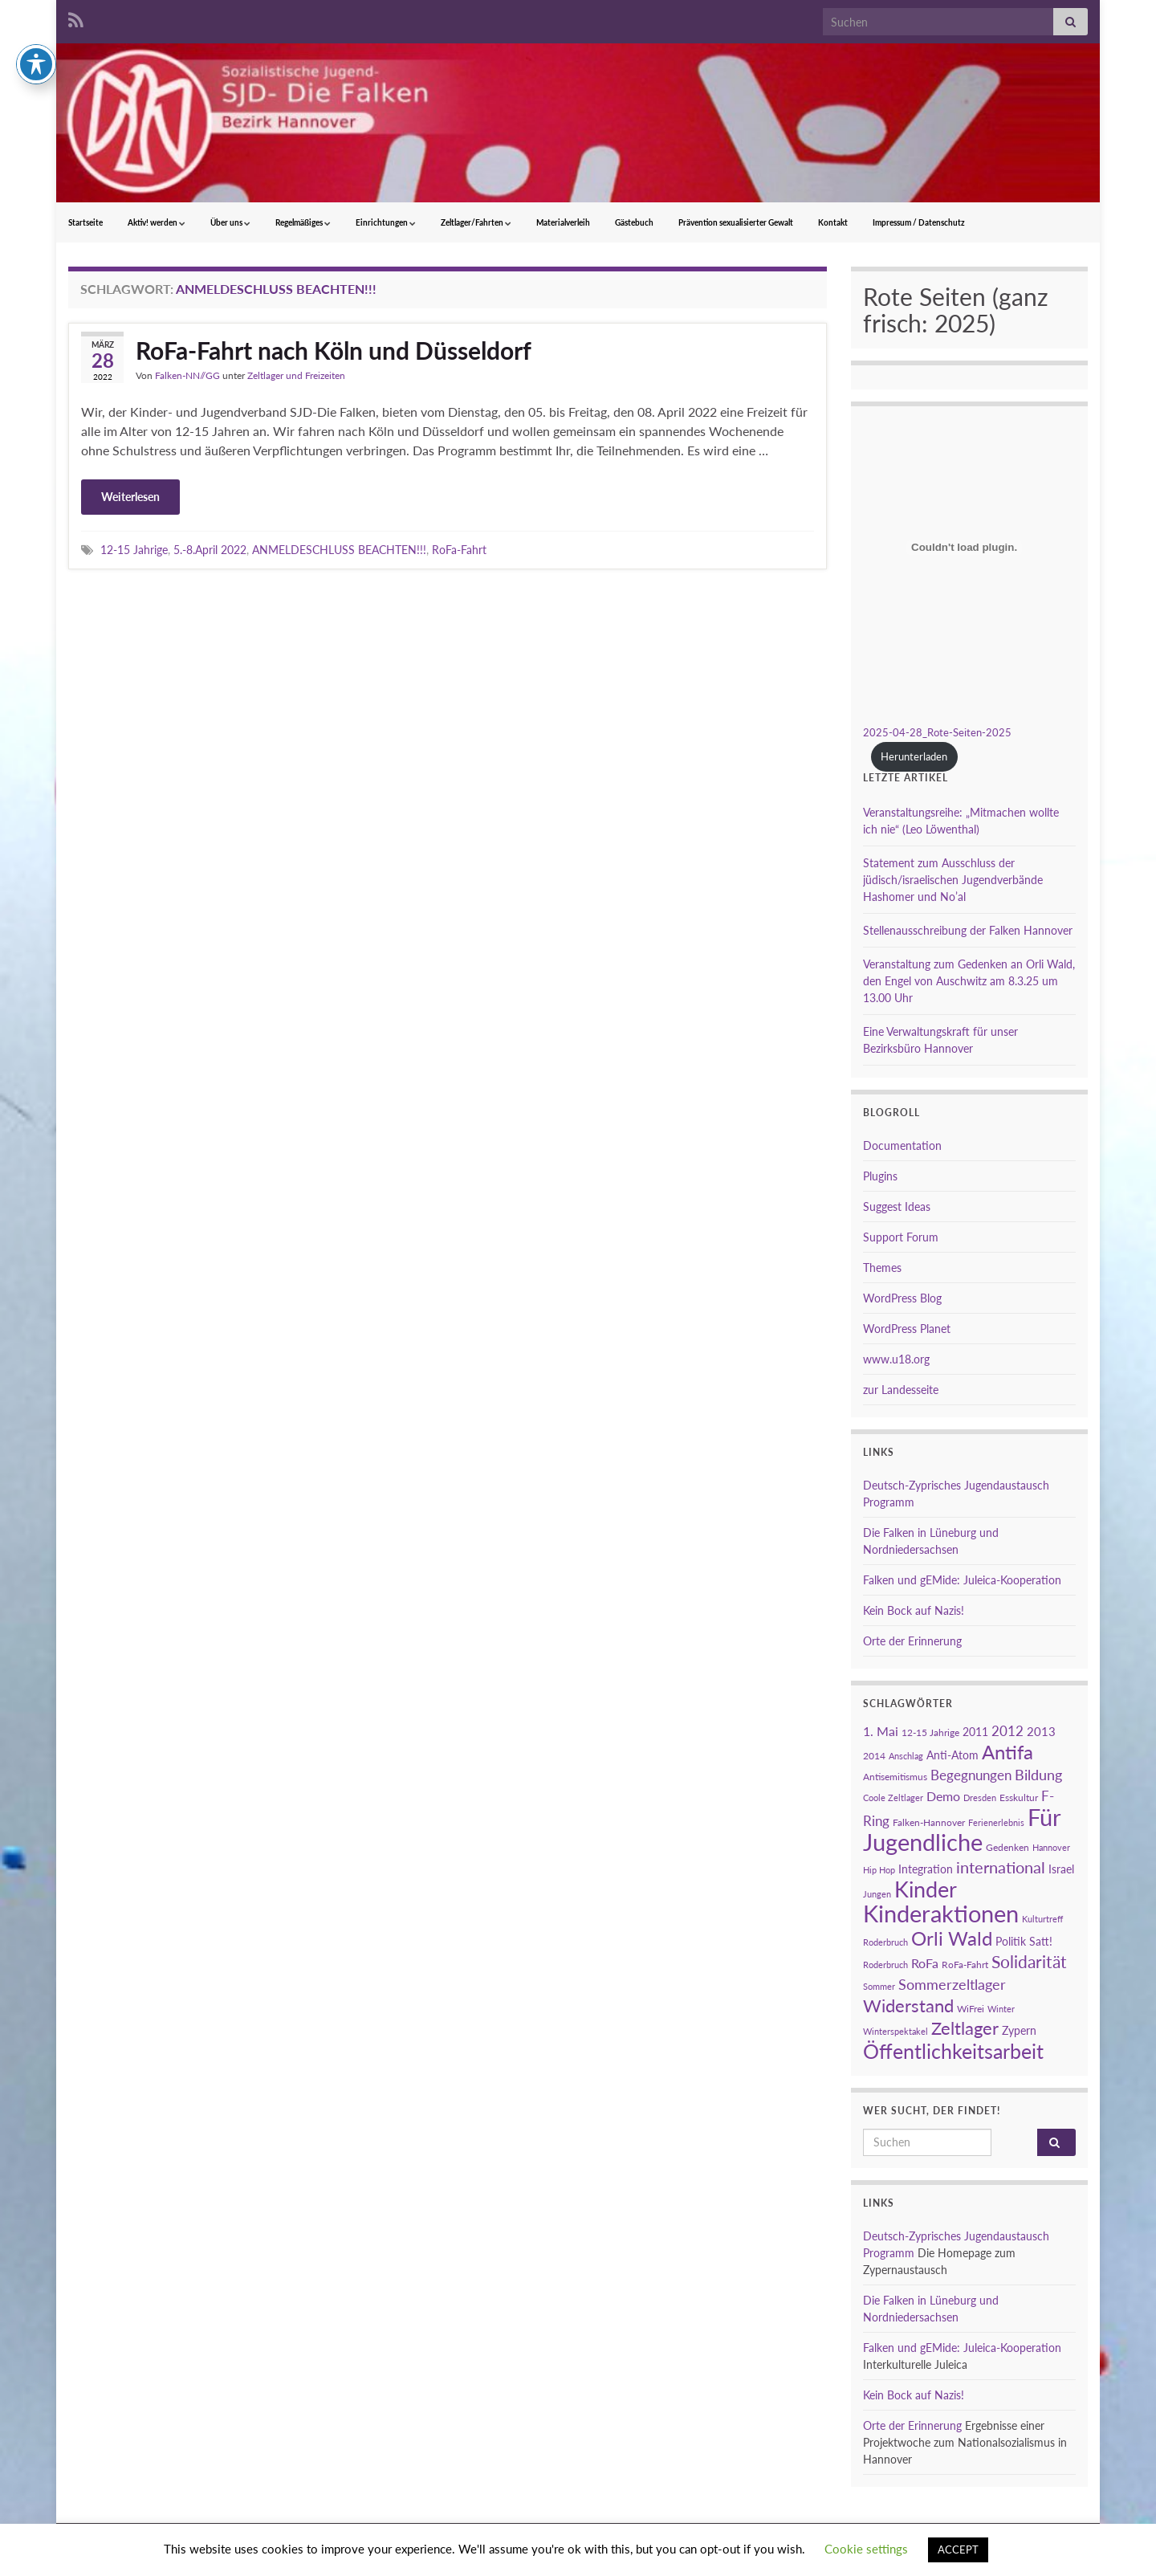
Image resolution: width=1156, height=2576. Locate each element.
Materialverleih (563, 222)
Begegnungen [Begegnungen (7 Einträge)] (971, 1775)
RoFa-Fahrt (459, 549)
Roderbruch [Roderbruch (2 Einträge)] (885, 1964)
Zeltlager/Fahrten (476, 222)
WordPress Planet (906, 1328)
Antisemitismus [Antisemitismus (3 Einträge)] (895, 1777)
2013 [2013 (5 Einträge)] (1041, 1731)
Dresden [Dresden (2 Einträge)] (979, 1797)
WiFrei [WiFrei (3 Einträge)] (970, 2009)
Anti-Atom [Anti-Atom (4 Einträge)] (952, 1755)
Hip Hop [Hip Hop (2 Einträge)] (879, 1870)
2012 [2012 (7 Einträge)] (1007, 1730)
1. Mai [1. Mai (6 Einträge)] (880, 1730)
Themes (882, 1267)
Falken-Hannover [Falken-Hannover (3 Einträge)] (929, 1822)
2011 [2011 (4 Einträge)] (975, 1731)
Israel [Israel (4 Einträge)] (1061, 1869)
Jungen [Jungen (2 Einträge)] (877, 1894)
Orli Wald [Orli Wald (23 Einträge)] (951, 1938)
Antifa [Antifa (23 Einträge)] (1007, 1752)
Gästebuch (634, 222)
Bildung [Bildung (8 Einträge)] (1038, 1775)
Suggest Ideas (896, 1206)
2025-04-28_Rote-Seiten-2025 (937, 732)
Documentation (902, 1145)
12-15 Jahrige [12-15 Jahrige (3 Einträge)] (930, 1732)
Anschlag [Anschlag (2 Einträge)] (906, 1756)
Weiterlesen (130, 496)
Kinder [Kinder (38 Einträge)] (925, 1889)
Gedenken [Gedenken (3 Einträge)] (1007, 1847)
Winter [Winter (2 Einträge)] (1001, 2008)
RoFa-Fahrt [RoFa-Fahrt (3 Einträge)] (965, 1964)
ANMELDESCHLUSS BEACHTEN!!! (339, 549)
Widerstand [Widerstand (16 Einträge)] (908, 2005)
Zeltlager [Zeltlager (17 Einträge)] (965, 2028)
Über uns (230, 222)
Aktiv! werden (156, 222)
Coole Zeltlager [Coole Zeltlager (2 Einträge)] (893, 1797)
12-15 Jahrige (134, 549)
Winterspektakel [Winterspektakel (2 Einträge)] (895, 2031)
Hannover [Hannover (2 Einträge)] (1051, 1847)
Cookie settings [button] (866, 2548)
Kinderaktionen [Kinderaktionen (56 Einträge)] (941, 1913)
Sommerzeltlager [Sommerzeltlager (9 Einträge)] (952, 1984)
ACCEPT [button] (958, 2549)
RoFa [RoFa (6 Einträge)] (924, 1963)
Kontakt (833, 222)
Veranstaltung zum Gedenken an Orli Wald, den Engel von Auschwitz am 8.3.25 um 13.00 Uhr (969, 981)
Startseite (85, 222)
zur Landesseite (900, 1389)
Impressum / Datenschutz (919, 222)
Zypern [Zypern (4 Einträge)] (1019, 2030)
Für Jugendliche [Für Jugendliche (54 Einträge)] (961, 1829)
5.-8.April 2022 (209, 549)
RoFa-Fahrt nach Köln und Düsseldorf (333, 350)
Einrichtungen (386, 222)
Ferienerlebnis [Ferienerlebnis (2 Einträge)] (996, 1822)
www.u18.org (896, 1359)
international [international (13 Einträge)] (1000, 1867)
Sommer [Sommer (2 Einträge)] (879, 1986)
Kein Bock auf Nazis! (913, 1610)
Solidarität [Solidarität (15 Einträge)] (1029, 1961)
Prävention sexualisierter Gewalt (735, 222)
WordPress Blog (902, 1298)
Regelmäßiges (303, 222)
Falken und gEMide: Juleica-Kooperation (962, 1580)
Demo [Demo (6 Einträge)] (943, 1796)
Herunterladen (914, 756)
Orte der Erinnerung (912, 1641)
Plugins (880, 1176)
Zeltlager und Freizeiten (296, 375)
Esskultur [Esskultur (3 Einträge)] (1018, 1797)
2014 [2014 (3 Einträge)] (874, 1756)
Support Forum (900, 1237)
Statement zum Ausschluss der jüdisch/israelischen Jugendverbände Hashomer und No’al (953, 879)
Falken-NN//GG (187, 375)
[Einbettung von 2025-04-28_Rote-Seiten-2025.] (964, 547)
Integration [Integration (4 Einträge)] (925, 1869)
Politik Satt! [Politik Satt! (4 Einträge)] (1023, 1941)
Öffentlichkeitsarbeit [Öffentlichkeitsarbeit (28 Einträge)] (953, 2051)
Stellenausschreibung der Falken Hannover (968, 930)
